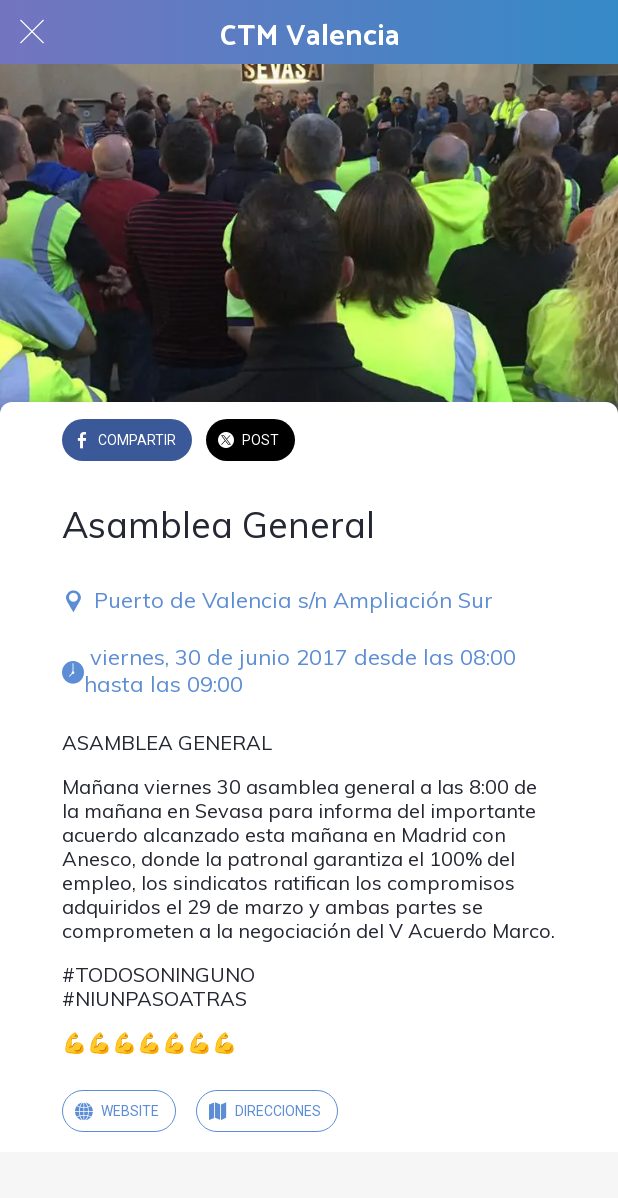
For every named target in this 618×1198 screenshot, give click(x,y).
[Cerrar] (32, 32)
